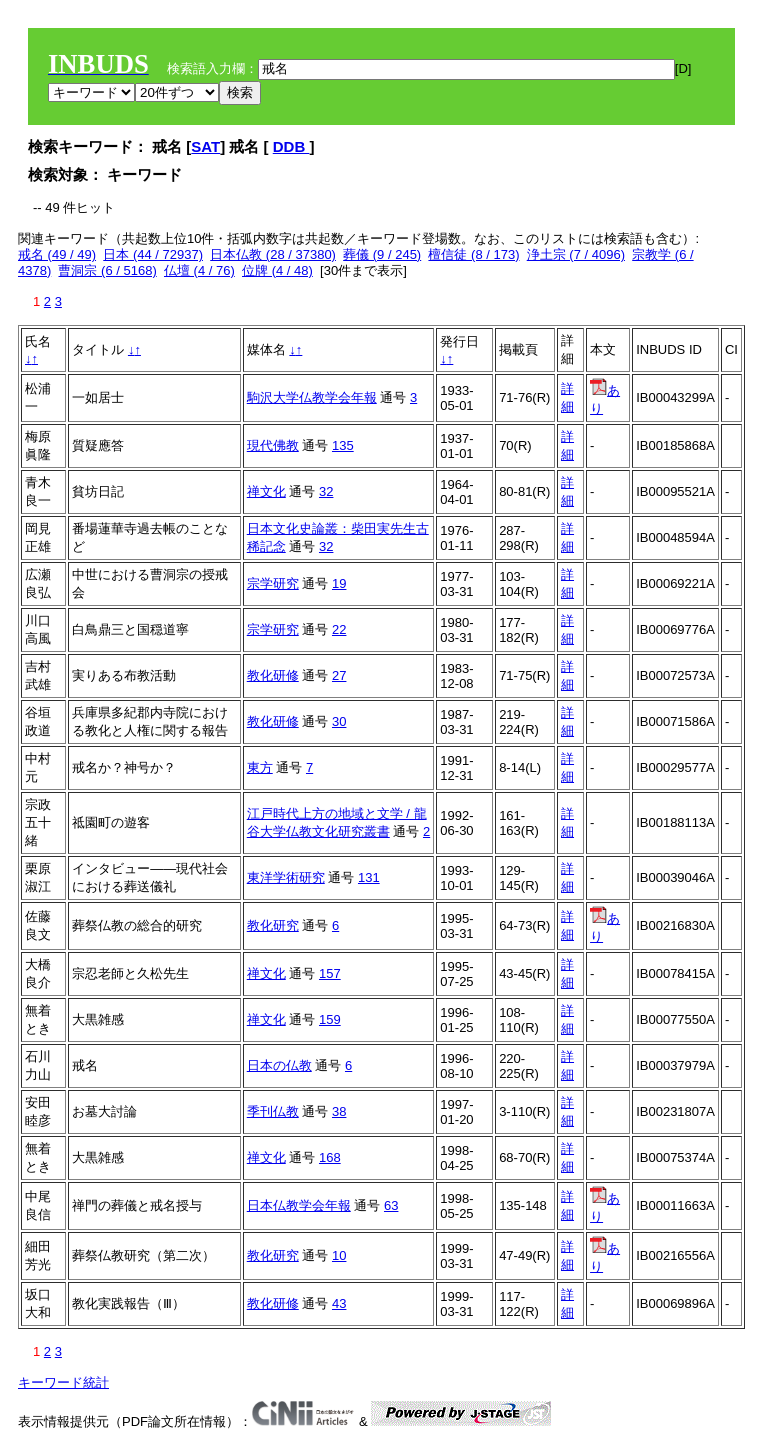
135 (343, 445)
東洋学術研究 (286, 877)
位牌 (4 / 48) (277, 270)
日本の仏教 (279, 1065)
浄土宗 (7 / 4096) (576, 254)
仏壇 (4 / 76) (199, 270)
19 (339, 583)
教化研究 (273, 925)
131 (369, 877)
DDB (291, 146)
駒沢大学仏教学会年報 (312, 397)
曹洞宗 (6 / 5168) (107, 270)
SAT (205, 146)
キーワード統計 (63, 1382)
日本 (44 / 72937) (153, 254)
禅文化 (266, 491)
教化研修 (273, 675)
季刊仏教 (273, 1111)
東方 (260, 767)
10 (339, 1255)
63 (391, 1205)
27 (339, 675)
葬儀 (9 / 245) (382, 254)
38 (339, 1111)
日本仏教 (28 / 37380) (273, 254)
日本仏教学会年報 (299, 1205)
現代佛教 (273, 445)
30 (339, 721)
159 (330, 1019)
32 (326, 491)
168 (330, 1157)
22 (339, 629)
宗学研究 (273, 583)
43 (339, 1303)
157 (330, 973)
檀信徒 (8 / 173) (473, 254)
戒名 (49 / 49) (57, 254)
